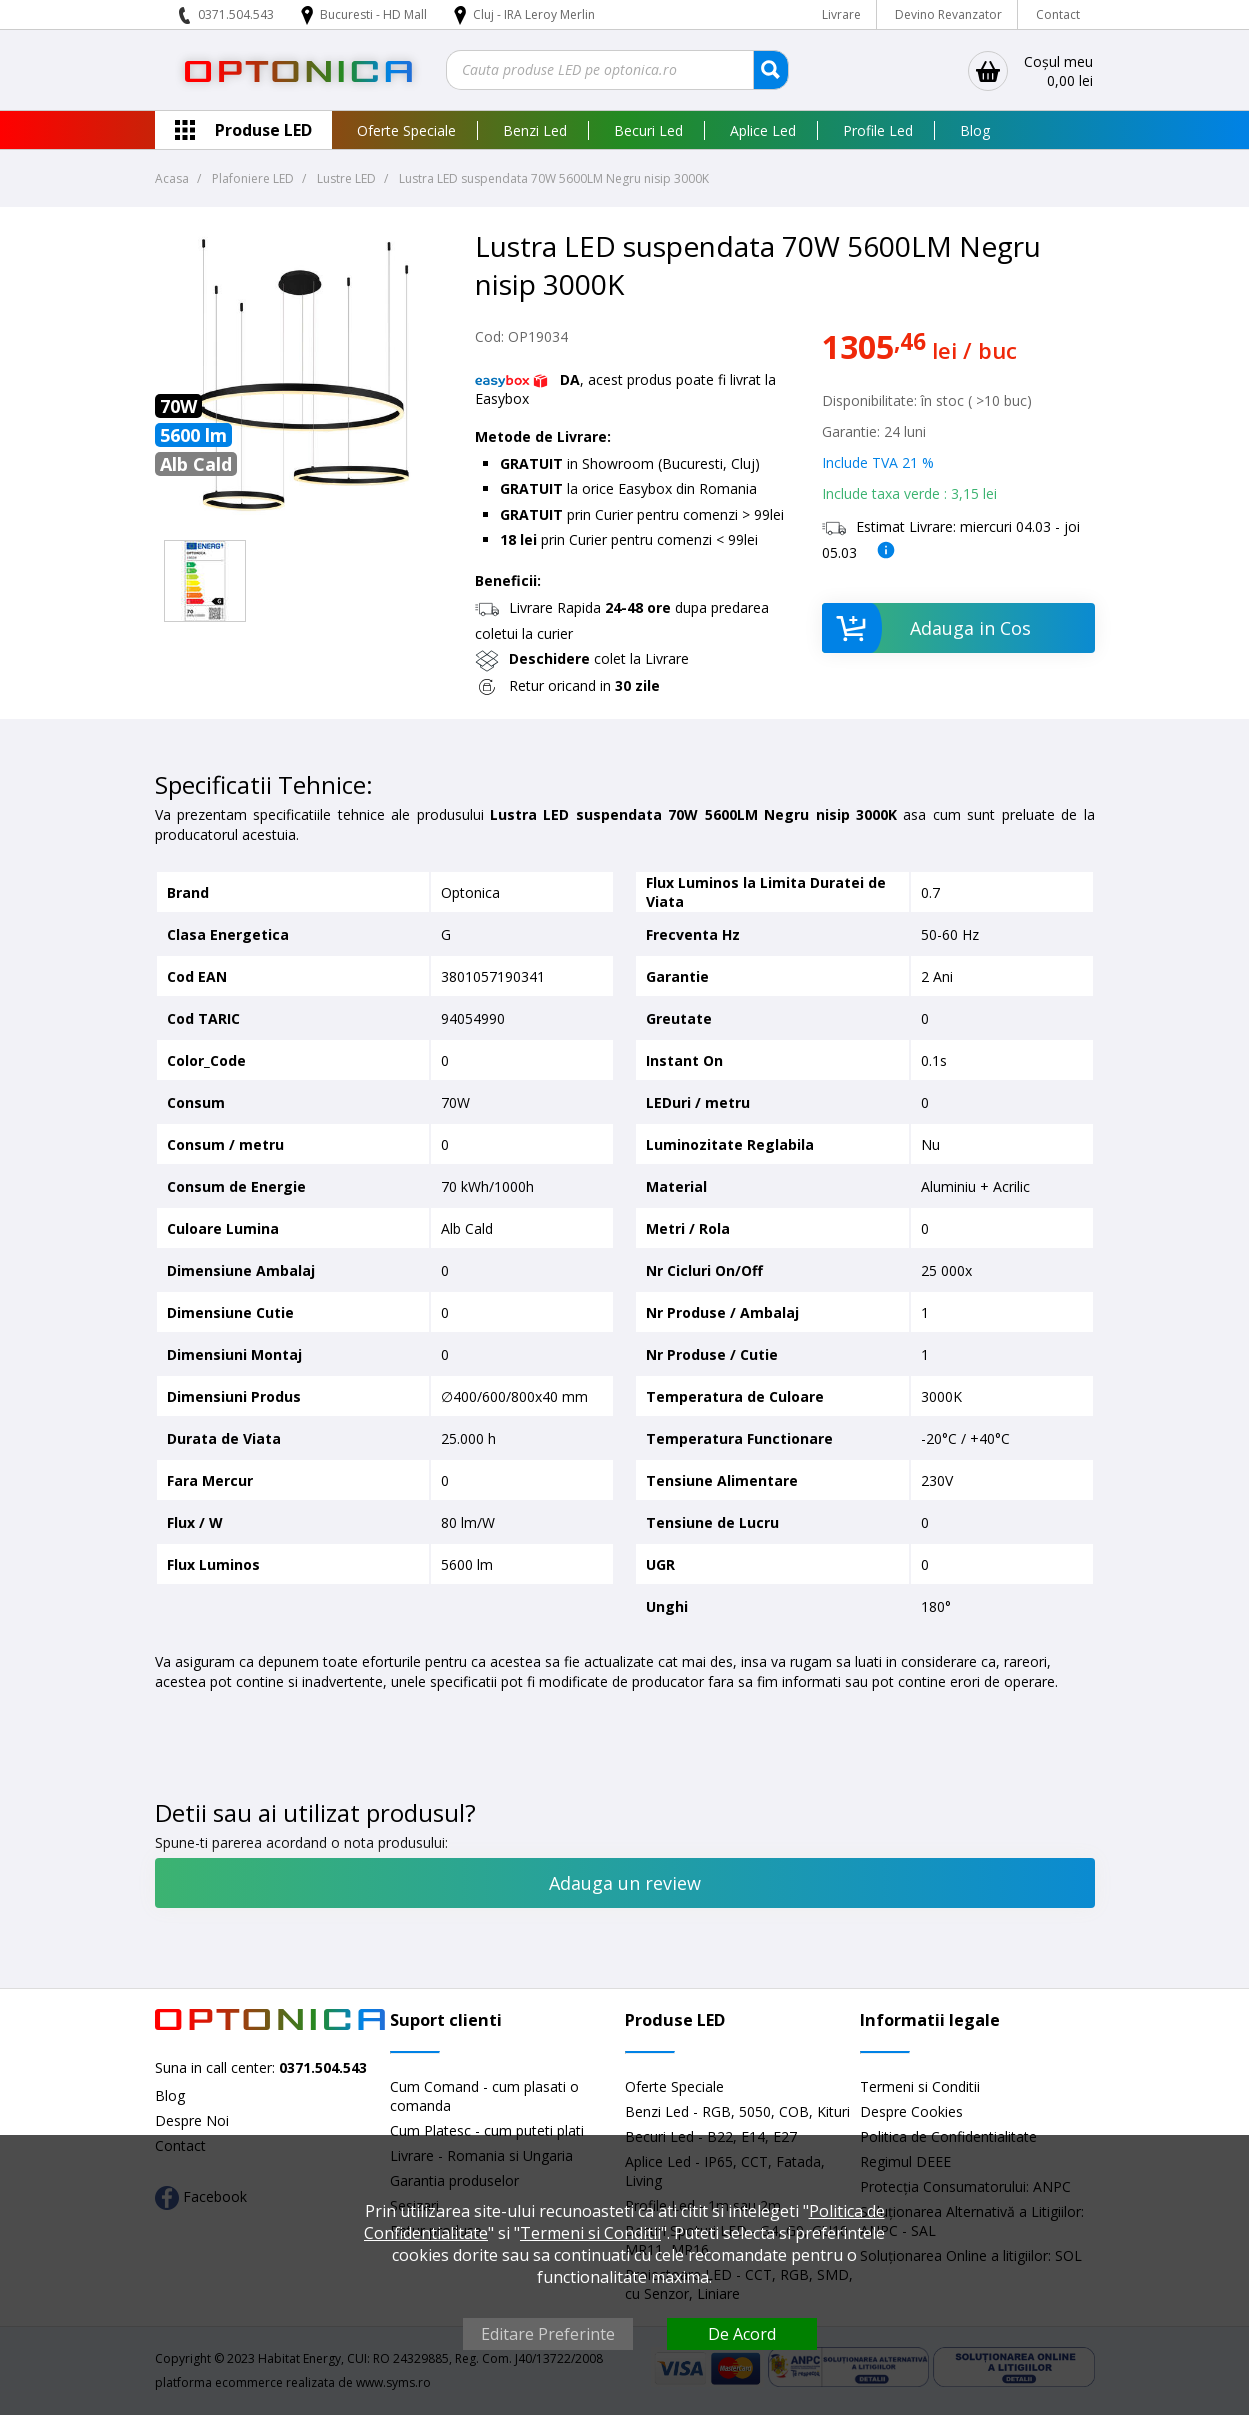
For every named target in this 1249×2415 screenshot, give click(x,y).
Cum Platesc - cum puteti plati (487, 2130)
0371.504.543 (236, 14)
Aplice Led (763, 130)
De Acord (742, 2334)
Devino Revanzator (948, 14)
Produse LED (263, 130)
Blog (975, 130)
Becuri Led (648, 130)
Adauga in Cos (926, 628)
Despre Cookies (911, 2111)
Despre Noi (192, 2120)
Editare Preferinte (548, 2334)
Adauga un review (625, 1883)
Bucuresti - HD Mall (375, 14)
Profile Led (878, 130)
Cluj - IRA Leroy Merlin (534, 14)
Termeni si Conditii (920, 2086)
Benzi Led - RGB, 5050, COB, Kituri (737, 2111)
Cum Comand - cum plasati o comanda (484, 2096)
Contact (1058, 14)
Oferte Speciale (406, 130)
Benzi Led (535, 130)
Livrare (841, 14)
